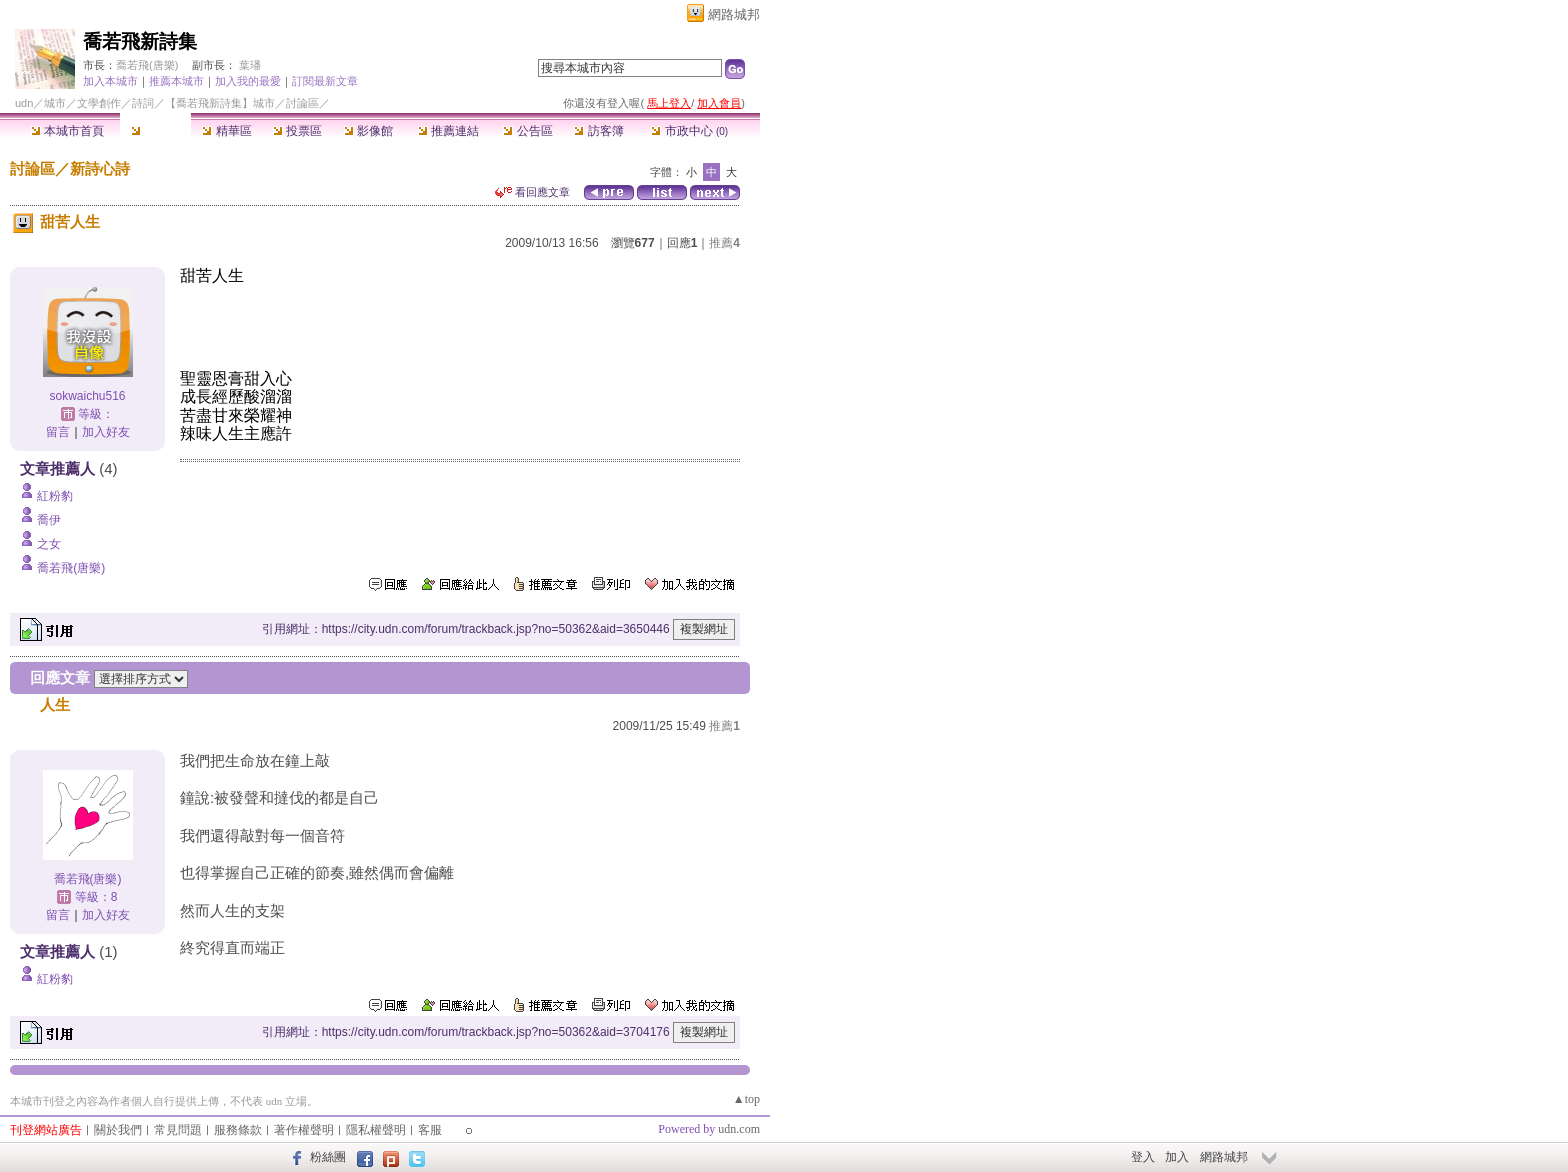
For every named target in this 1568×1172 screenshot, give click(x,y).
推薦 (724, 243)
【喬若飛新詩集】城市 (220, 103)
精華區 (226, 131)
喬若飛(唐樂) (147, 65)
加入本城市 (110, 81)
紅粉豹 (55, 496)
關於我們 (118, 1130)
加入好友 (106, 432)
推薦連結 (448, 131)
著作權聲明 (304, 1130)
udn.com (739, 1129)
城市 (55, 103)
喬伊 (49, 520)
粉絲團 (328, 1157)
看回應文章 (532, 192)
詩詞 (143, 103)
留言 (58, 432)
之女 (49, 544)
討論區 (155, 131)
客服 (430, 1130)
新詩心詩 (100, 168)
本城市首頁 (67, 131)
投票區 (297, 131)
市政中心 (689, 131)
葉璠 (250, 65)
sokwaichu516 (87, 396)
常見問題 (178, 1130)
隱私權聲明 (376, 1130)
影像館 (368, 131)
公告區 (527, 131)
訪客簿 (598, 131)
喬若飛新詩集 (140, 41)
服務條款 (238, 1130)
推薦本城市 (176, 81)
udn (24, 103)
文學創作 (99, 103)
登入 (1143, 1157)
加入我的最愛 (248, 81)
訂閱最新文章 (325, 81)
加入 (1177, 1157)
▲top (746, 1099)
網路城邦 (734, 14)
